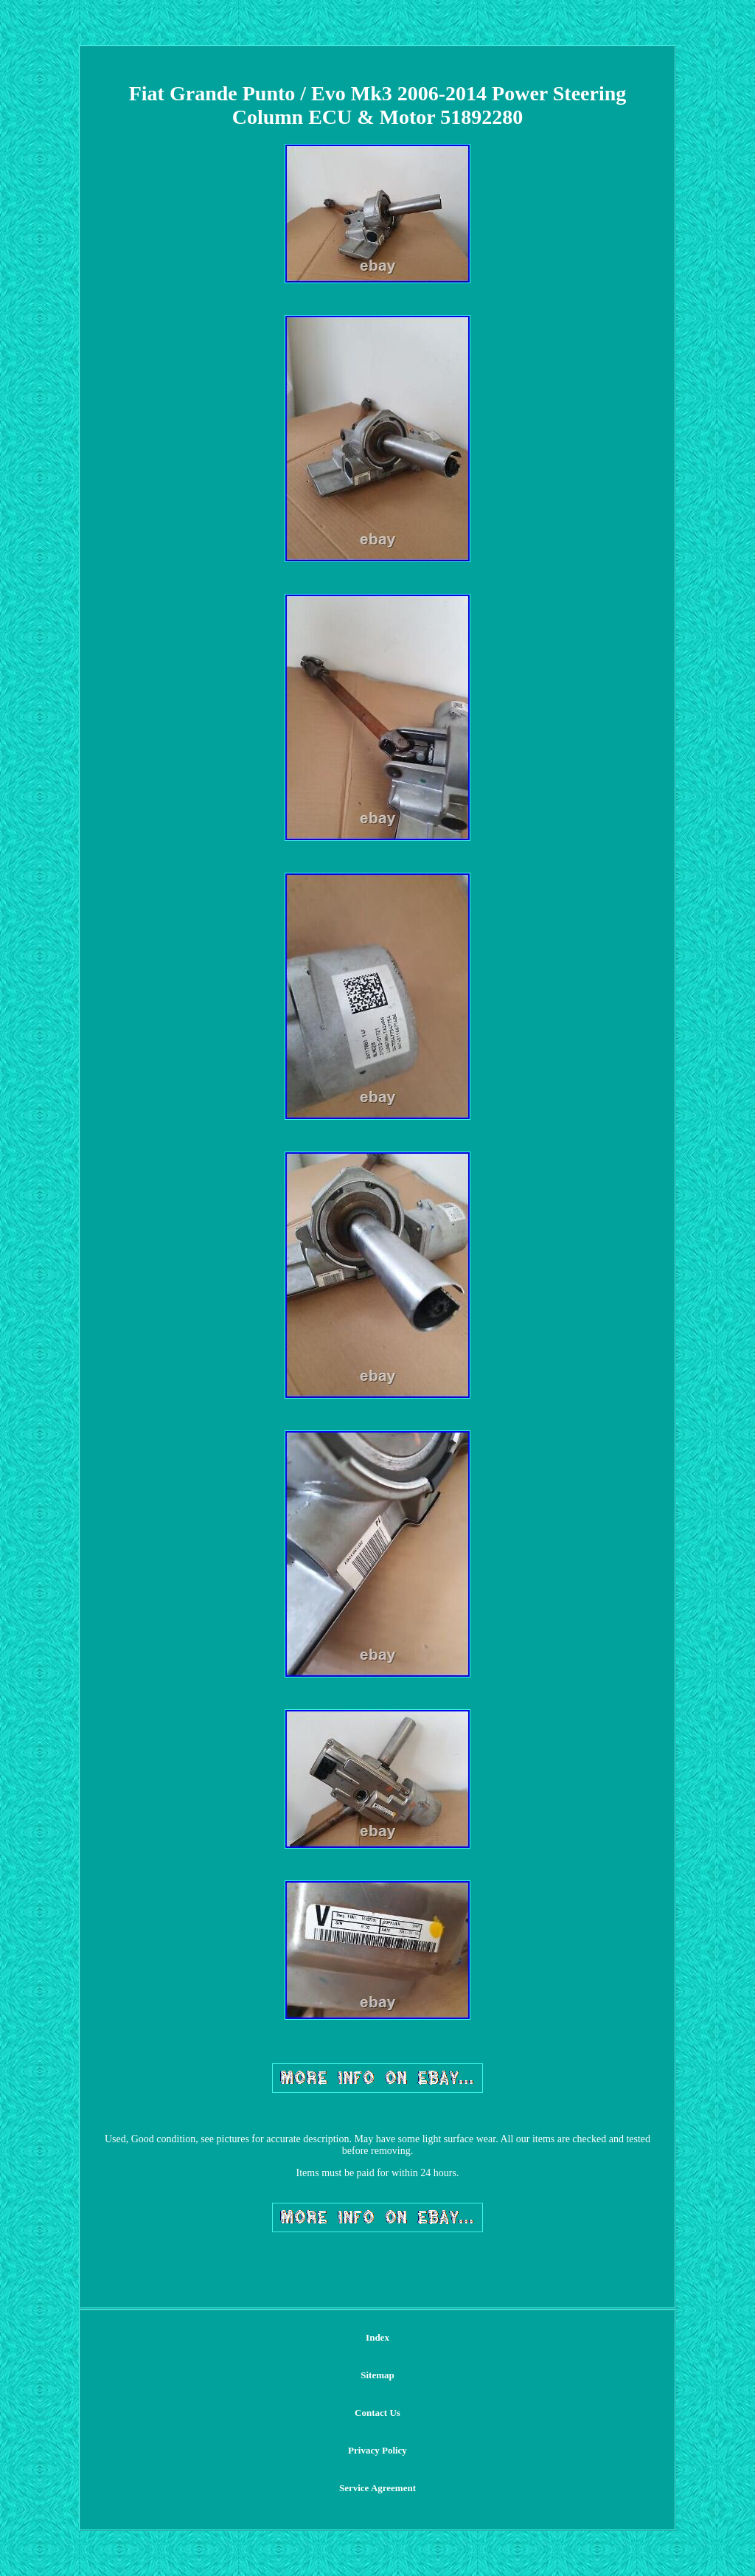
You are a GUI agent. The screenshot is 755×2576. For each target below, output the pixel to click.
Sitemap (377, 2375)
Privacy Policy (377, 2450)
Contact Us (377, 2412)
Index (377, 2337)
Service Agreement (377, 2487)
